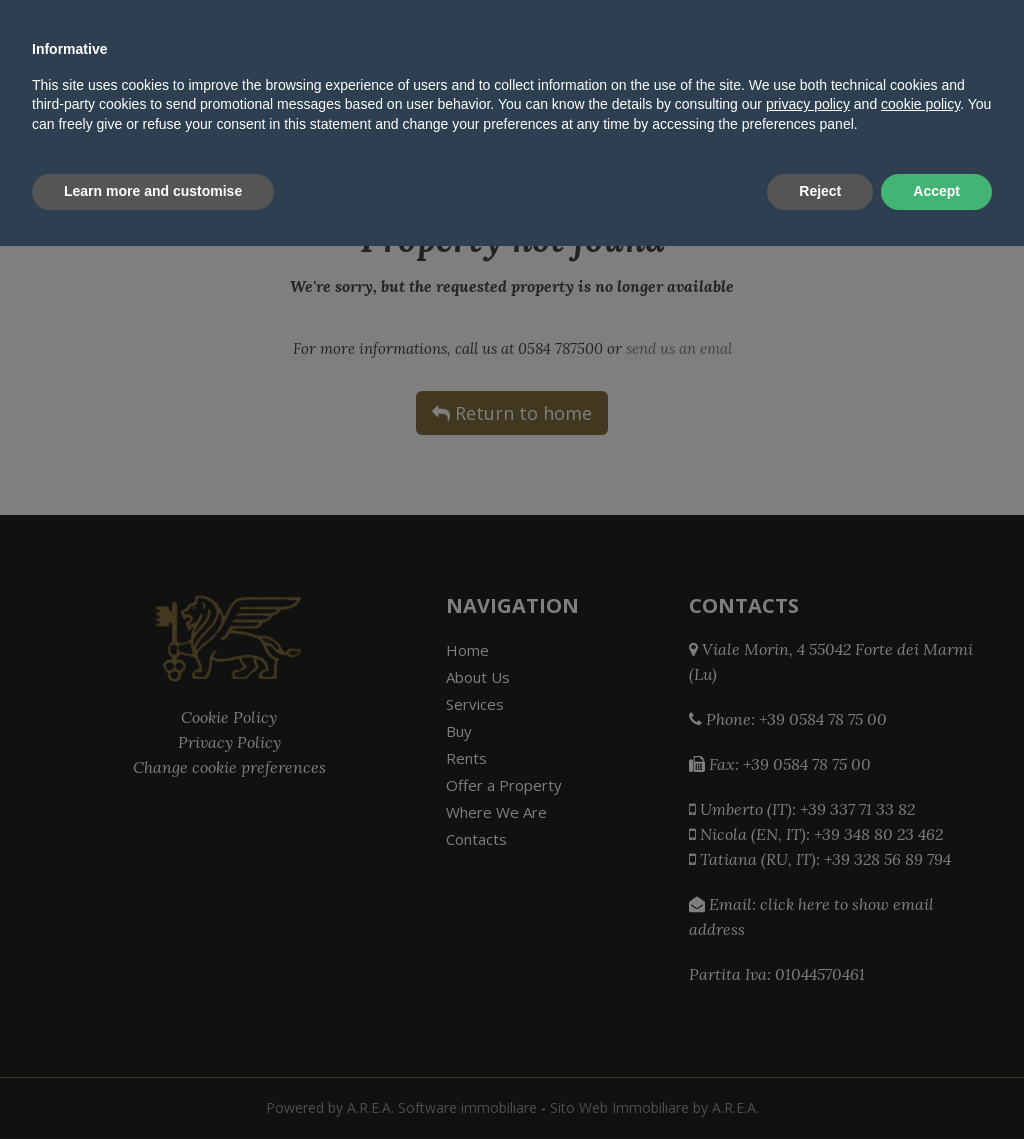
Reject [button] (820, 1084)
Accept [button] (936, 1084)
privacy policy (808, 998)
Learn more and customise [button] (153, 1084)
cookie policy (920, 998)
